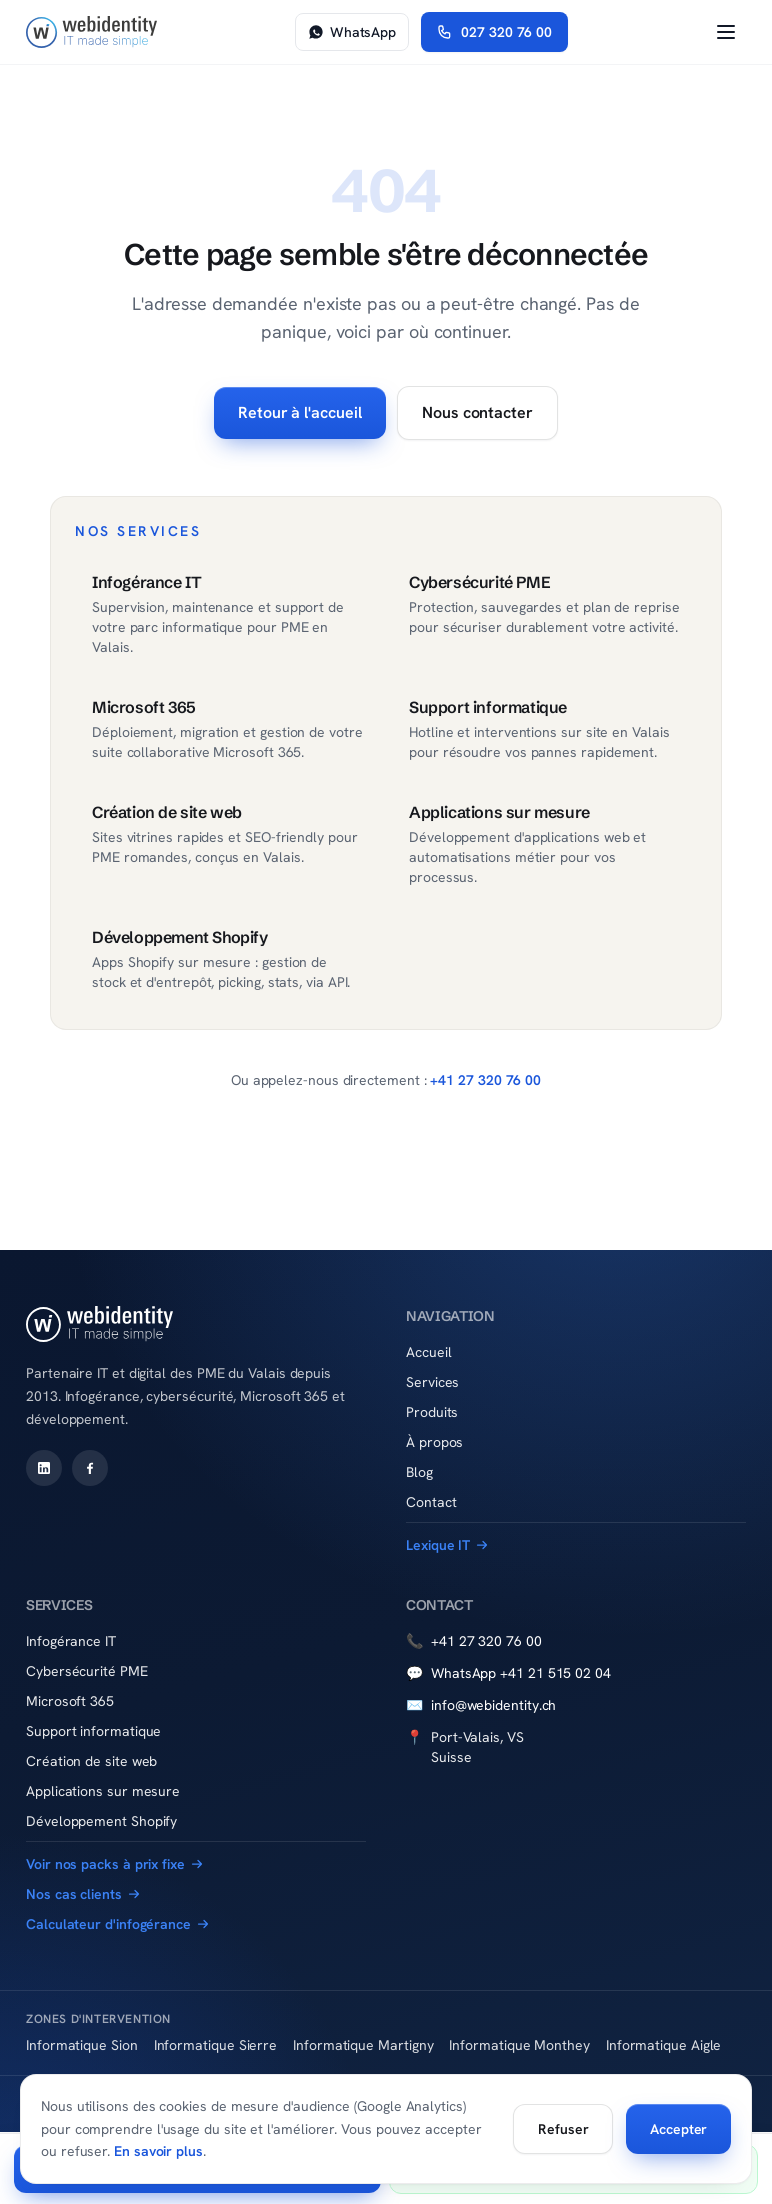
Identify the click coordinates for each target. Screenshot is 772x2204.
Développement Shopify (101, 1821)
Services (432, 1382)
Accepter (678, 2129)
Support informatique (93, 1731)
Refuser (563, 2129)
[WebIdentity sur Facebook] (90, 1468)
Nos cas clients (83, 1894)
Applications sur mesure (103, 1791)
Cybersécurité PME (87, 1671)
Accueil (428, 1352)
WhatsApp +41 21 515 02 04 (508, 1673)
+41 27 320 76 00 (485, 1080)
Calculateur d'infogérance (117, 1924)
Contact (431, 1502)
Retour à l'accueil (300, 412)
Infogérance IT (71, 1641)
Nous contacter (477, 412)
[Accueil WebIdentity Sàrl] (91, 32)
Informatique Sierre (215, 2045)
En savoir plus (158, 2151)
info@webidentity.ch (481, 1705)
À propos (434, 1442)
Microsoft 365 (70, 1701)
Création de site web (91, 1761)
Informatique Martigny (363, 2045)
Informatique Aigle (664, 2045)
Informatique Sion (82, 2045)
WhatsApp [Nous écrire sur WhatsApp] (352, 32)
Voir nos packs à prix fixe (114, 1864)
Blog (419, 1472)
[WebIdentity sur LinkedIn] (44, 1468)
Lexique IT (447, 1545)
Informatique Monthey (519, 2045)
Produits (432, 1412)
